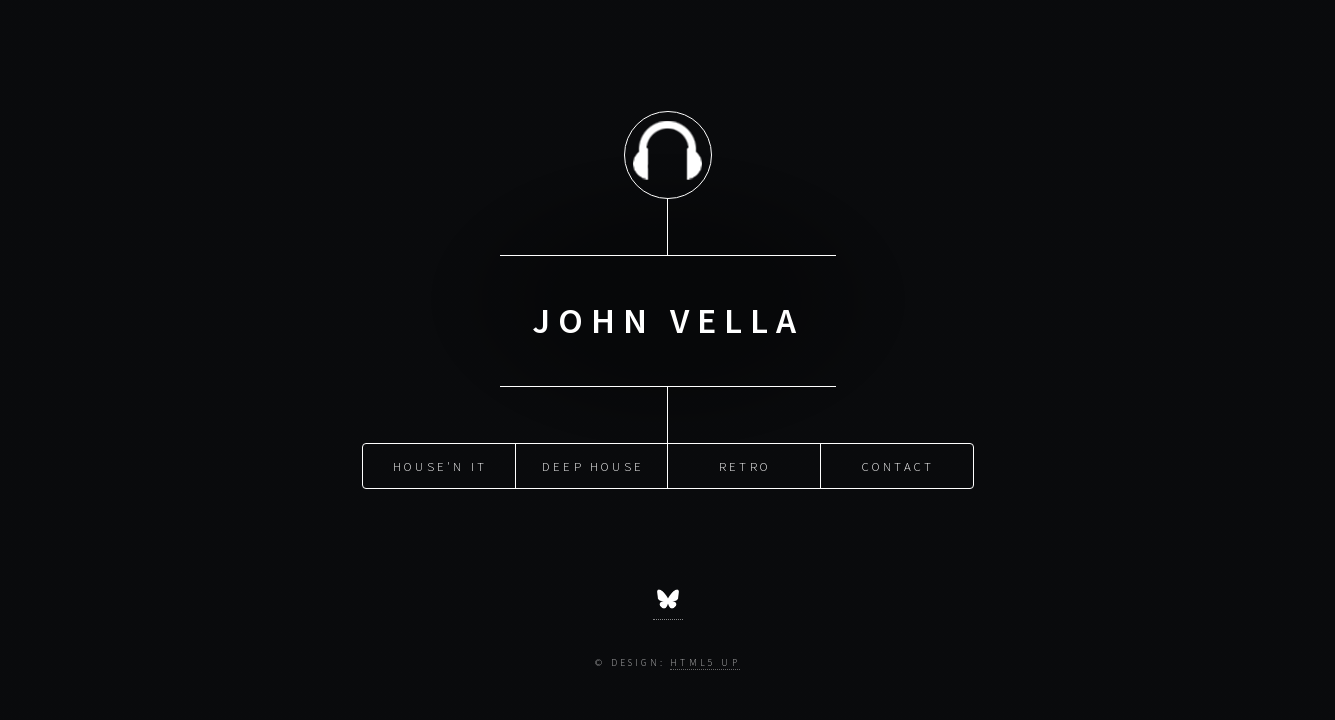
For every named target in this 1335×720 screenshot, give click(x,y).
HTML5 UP (705, 663)
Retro (745, 465)
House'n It (440, 465)
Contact (898, 465)
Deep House (593, 465)
